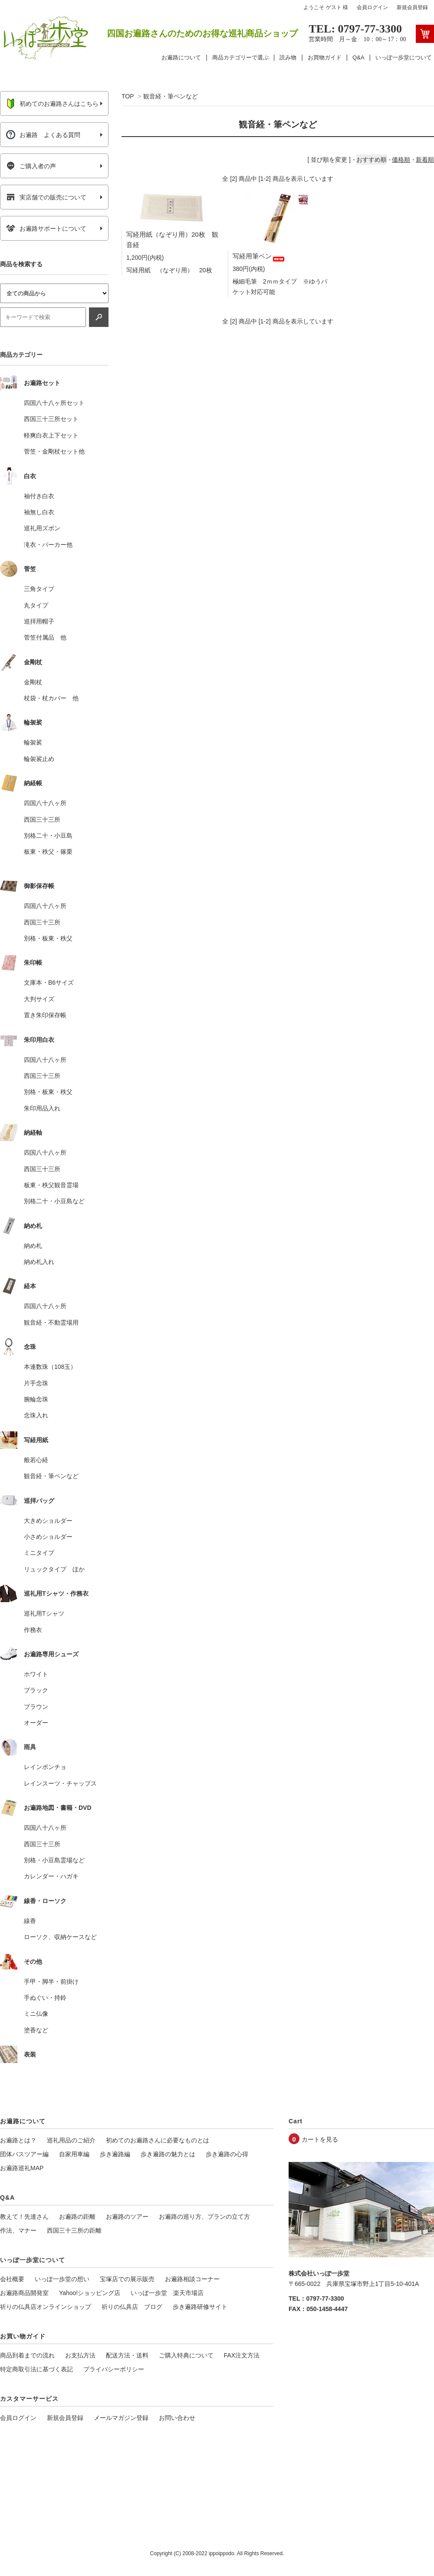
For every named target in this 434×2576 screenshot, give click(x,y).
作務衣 (33, 1629)
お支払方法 (80, 2355)
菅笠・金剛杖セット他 (54, 451)
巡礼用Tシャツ (44, 1613)
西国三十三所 (42, 819)
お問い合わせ (177, 2417)
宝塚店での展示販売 (127, 2279)
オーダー (36, 1722)
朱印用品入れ (42, 1108)
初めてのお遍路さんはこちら (52, 103)
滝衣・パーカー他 (48, 544)
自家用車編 (74, 2154)
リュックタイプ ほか (54, 1569)
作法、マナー (18, 2230)
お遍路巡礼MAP (21, 2168)
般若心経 (36, 1459)
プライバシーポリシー (113, 2369)
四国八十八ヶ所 (45, 803)
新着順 (425, 159)
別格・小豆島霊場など (54, 1860)
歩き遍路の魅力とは (168, 2154)
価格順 (401, 159)
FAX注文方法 (242, 2355)
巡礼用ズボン (42, 528)
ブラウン (36, 1706)
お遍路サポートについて (46, 228)
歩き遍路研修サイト (200, 2306)
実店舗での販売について (46, 197)
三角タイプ (39, 588)
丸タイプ (36, 605)
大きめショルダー (48, 1520)
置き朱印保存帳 (45, 1015)
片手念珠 (36, 1383)
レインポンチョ (45, 1766)
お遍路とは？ (18, 2140)
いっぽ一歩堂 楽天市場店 (167, 2292)
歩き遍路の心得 (227, 2154)
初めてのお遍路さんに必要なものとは (157, 2140)
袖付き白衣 (39, 496)
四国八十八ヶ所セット (54, 402)
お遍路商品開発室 (24, 2292)
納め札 (33, 1245)
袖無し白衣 (39, 512)
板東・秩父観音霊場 (51, 1185)
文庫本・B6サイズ (49, 982)
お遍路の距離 (77, 2216)
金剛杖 (33, 682)
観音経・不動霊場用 (51, 1322)
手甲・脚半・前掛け (51, 1981)
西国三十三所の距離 (74, 2230)
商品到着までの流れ (27, 2355)
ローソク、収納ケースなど (60, 1936)
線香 (30, 1920)
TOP (128, 96)
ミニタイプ (39, 1552)
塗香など (36, 2030)
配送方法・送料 (127, 2355)
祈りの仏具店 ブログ (132, 2306)
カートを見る (320, 2139)
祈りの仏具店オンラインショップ (45, 2306)
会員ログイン (372, 7)
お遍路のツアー (127, 2216)
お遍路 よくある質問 (43, 134)
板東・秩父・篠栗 (48, 851)
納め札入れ (39, 1261)
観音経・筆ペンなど (170, 96)
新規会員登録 (412, 7)
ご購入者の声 (31, 166)
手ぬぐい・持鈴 (45, 1997)
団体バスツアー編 (24, 2154)
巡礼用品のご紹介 (71, 2140)
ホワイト (36, 1674)
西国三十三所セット (51, 418)
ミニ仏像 (36, 2013)
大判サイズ (39, 999)
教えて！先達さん (24, 2216)
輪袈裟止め (39, 758)
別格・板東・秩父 (48, 938)
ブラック (36, 1690)
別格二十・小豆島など (54, 1201)
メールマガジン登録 (121, 2417)
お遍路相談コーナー (192, 2279)
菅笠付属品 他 (45, 637)
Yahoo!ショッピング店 (89, 2292)
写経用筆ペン (259, 256)
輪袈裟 (33, 742)
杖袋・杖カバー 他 (51, 698)
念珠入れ (36, 1415)
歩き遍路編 (115, 2154)
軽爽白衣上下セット (51, 435)
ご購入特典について (186, 2355)
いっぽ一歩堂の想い (62, 2279)
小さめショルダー (48, 1536)
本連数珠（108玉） (50, 1366)
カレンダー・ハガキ (51, 1876)
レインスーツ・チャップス (60, 1783)
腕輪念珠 (36, 1399)
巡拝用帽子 (39, 621)
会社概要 (12, 2279)
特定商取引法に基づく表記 (36, 2369)
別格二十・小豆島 (48, 835)
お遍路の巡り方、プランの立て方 (204, 2216)
